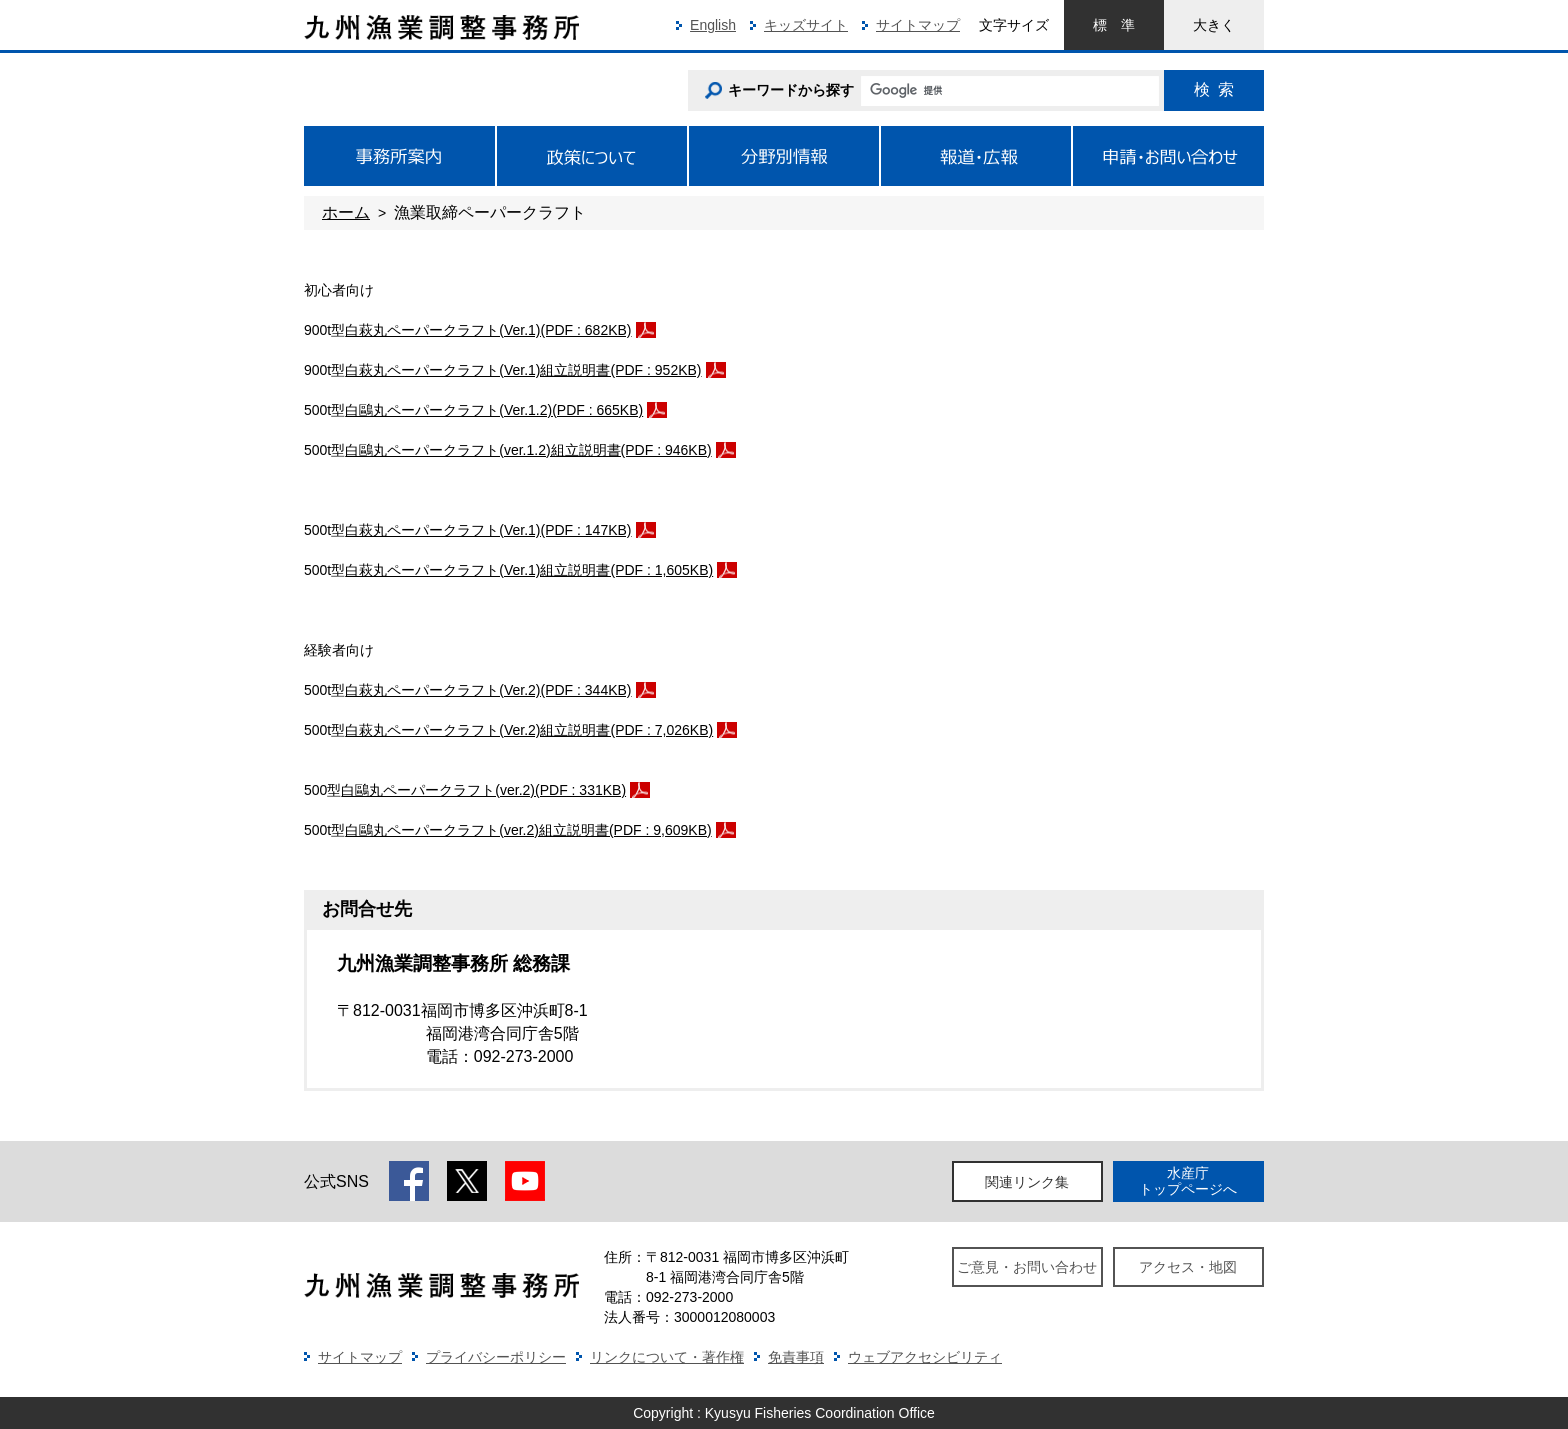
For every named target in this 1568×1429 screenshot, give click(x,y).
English (713, 25)
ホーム (346, 212)
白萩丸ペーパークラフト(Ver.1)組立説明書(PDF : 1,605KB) (529, 570)
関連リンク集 (1027, 1182)
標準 (1114, 25)
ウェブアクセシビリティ (925, 1357)
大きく (1214, 25)
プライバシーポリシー (496, 1357)
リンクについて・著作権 (667, 1357)
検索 (1214, 89)
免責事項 (796, 1357)
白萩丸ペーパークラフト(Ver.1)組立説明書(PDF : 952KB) (523, 370)
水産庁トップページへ (1188, 1180)
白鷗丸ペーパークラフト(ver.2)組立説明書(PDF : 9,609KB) (528, 830)
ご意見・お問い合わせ (1027, 1267)
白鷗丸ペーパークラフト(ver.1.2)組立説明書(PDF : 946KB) (528, 450)
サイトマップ (918, 25)
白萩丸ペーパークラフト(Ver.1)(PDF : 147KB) (488, 530)
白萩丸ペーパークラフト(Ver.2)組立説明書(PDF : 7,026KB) (529, 730)
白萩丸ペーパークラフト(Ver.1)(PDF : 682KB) (488, 330)
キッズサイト (806, 25)
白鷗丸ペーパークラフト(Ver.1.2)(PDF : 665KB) (494, 410)
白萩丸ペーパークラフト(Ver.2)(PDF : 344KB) (488, 690)
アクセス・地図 (1188, 1267)
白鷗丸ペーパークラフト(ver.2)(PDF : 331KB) (483, 790)
